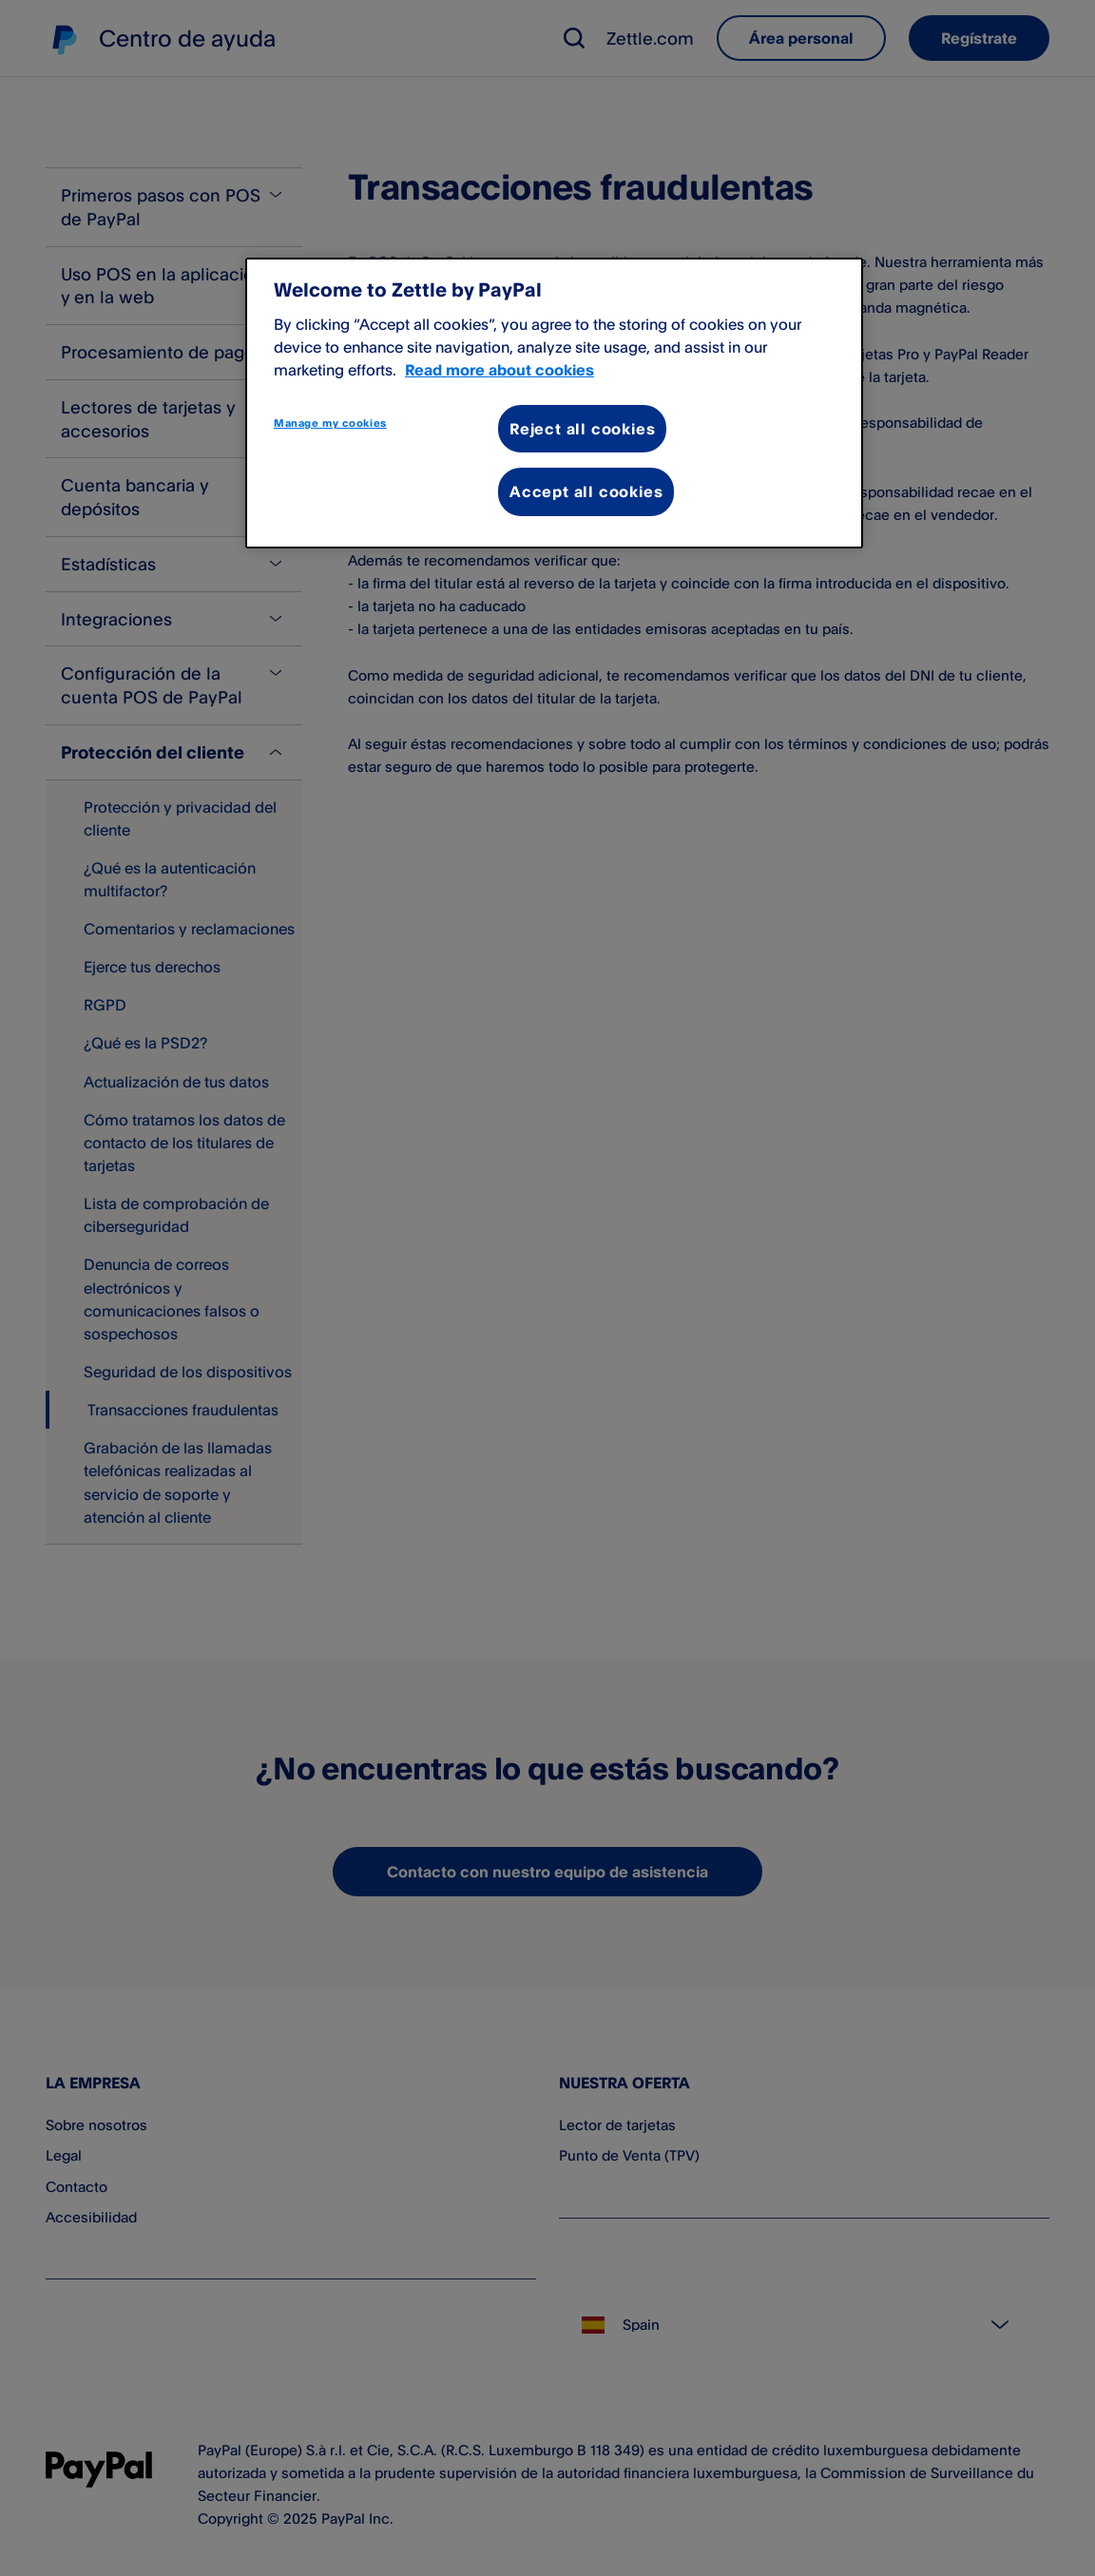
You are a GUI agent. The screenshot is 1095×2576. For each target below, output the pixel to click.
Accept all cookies (586, 491)
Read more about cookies (499, 369)
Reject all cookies (582, 428)
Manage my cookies (330, 423)
